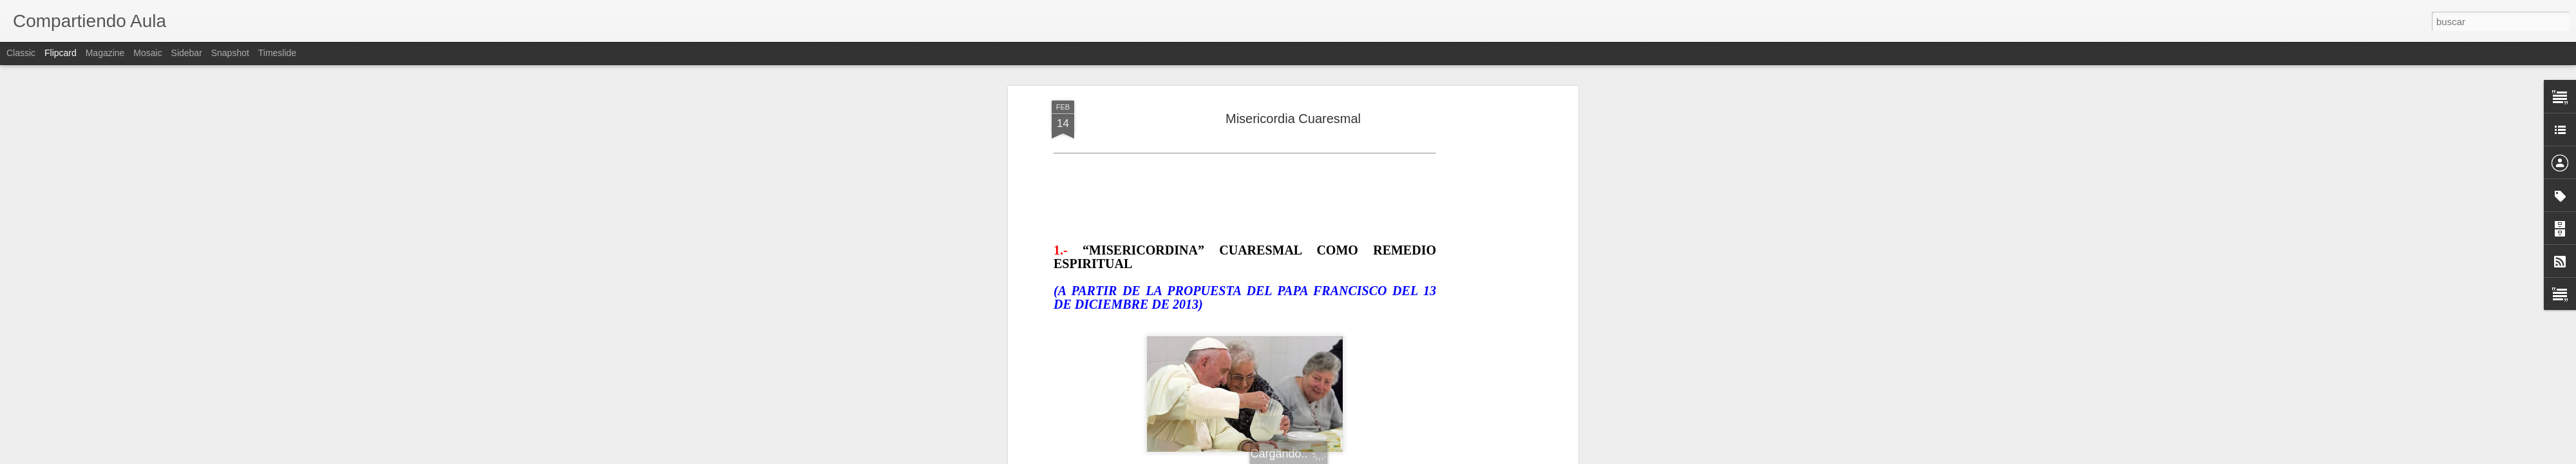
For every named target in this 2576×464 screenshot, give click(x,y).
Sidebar (186, 53)
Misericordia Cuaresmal (1293, 118)
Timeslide (277, 53)
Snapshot (230, 53)
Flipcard (60, 53)
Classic (20, 53)
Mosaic (147, 53)
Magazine (105, 53)
